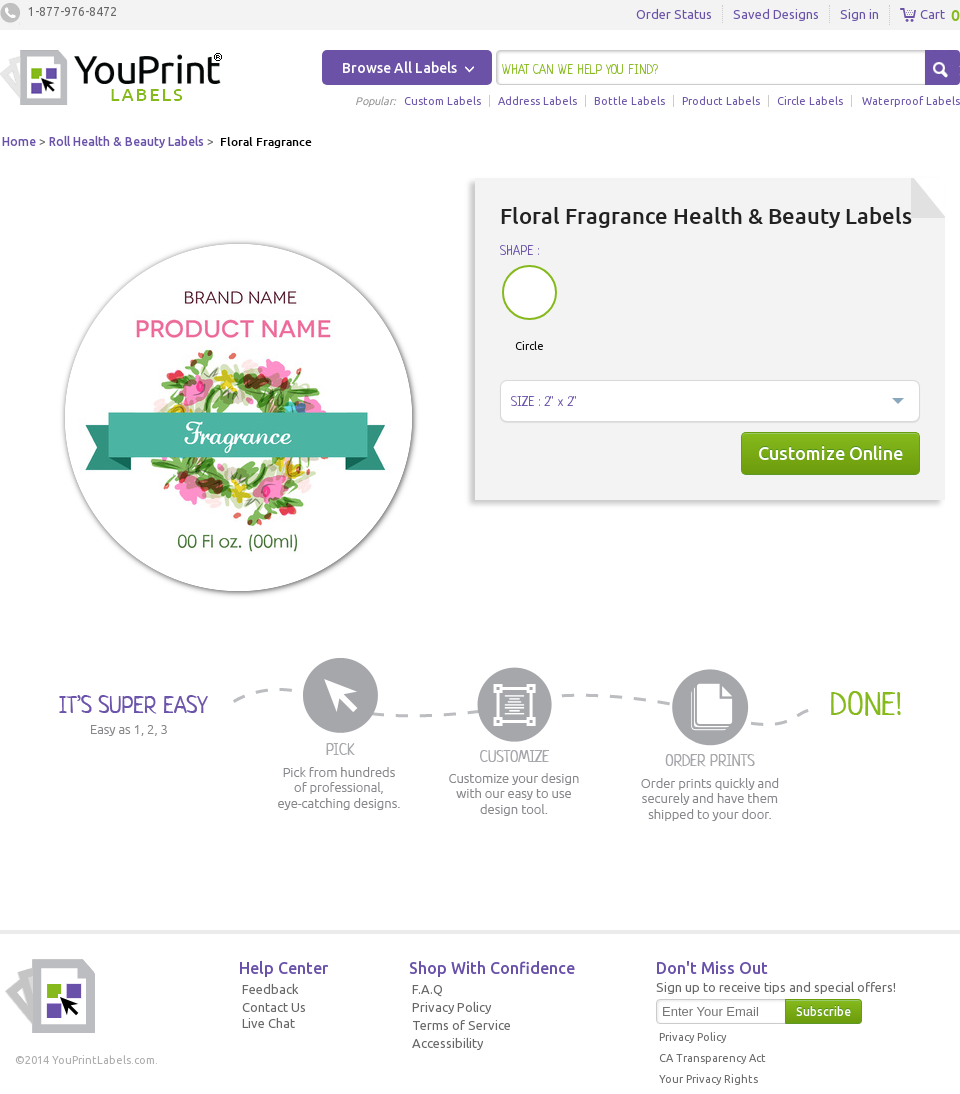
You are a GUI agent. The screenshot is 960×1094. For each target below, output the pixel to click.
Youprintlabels (111, 80)
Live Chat (268, 1023)
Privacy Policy (451, 1007)
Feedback (270, 989)
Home (19, 141)
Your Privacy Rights (708, 1079)
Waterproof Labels (911, 101)
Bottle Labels (629, 101)
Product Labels (721, 101)
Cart (922, 15)
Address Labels (537, 101)
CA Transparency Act (712, 1058)
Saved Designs (776, 14)
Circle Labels (810, 101)
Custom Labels (442, 101)
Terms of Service (461, 1025)
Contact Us (274, 1007)
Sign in (859, 14)
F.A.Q (427, 989)
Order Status (674, 14)
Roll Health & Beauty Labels (126, 141)
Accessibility (447, 1043)
